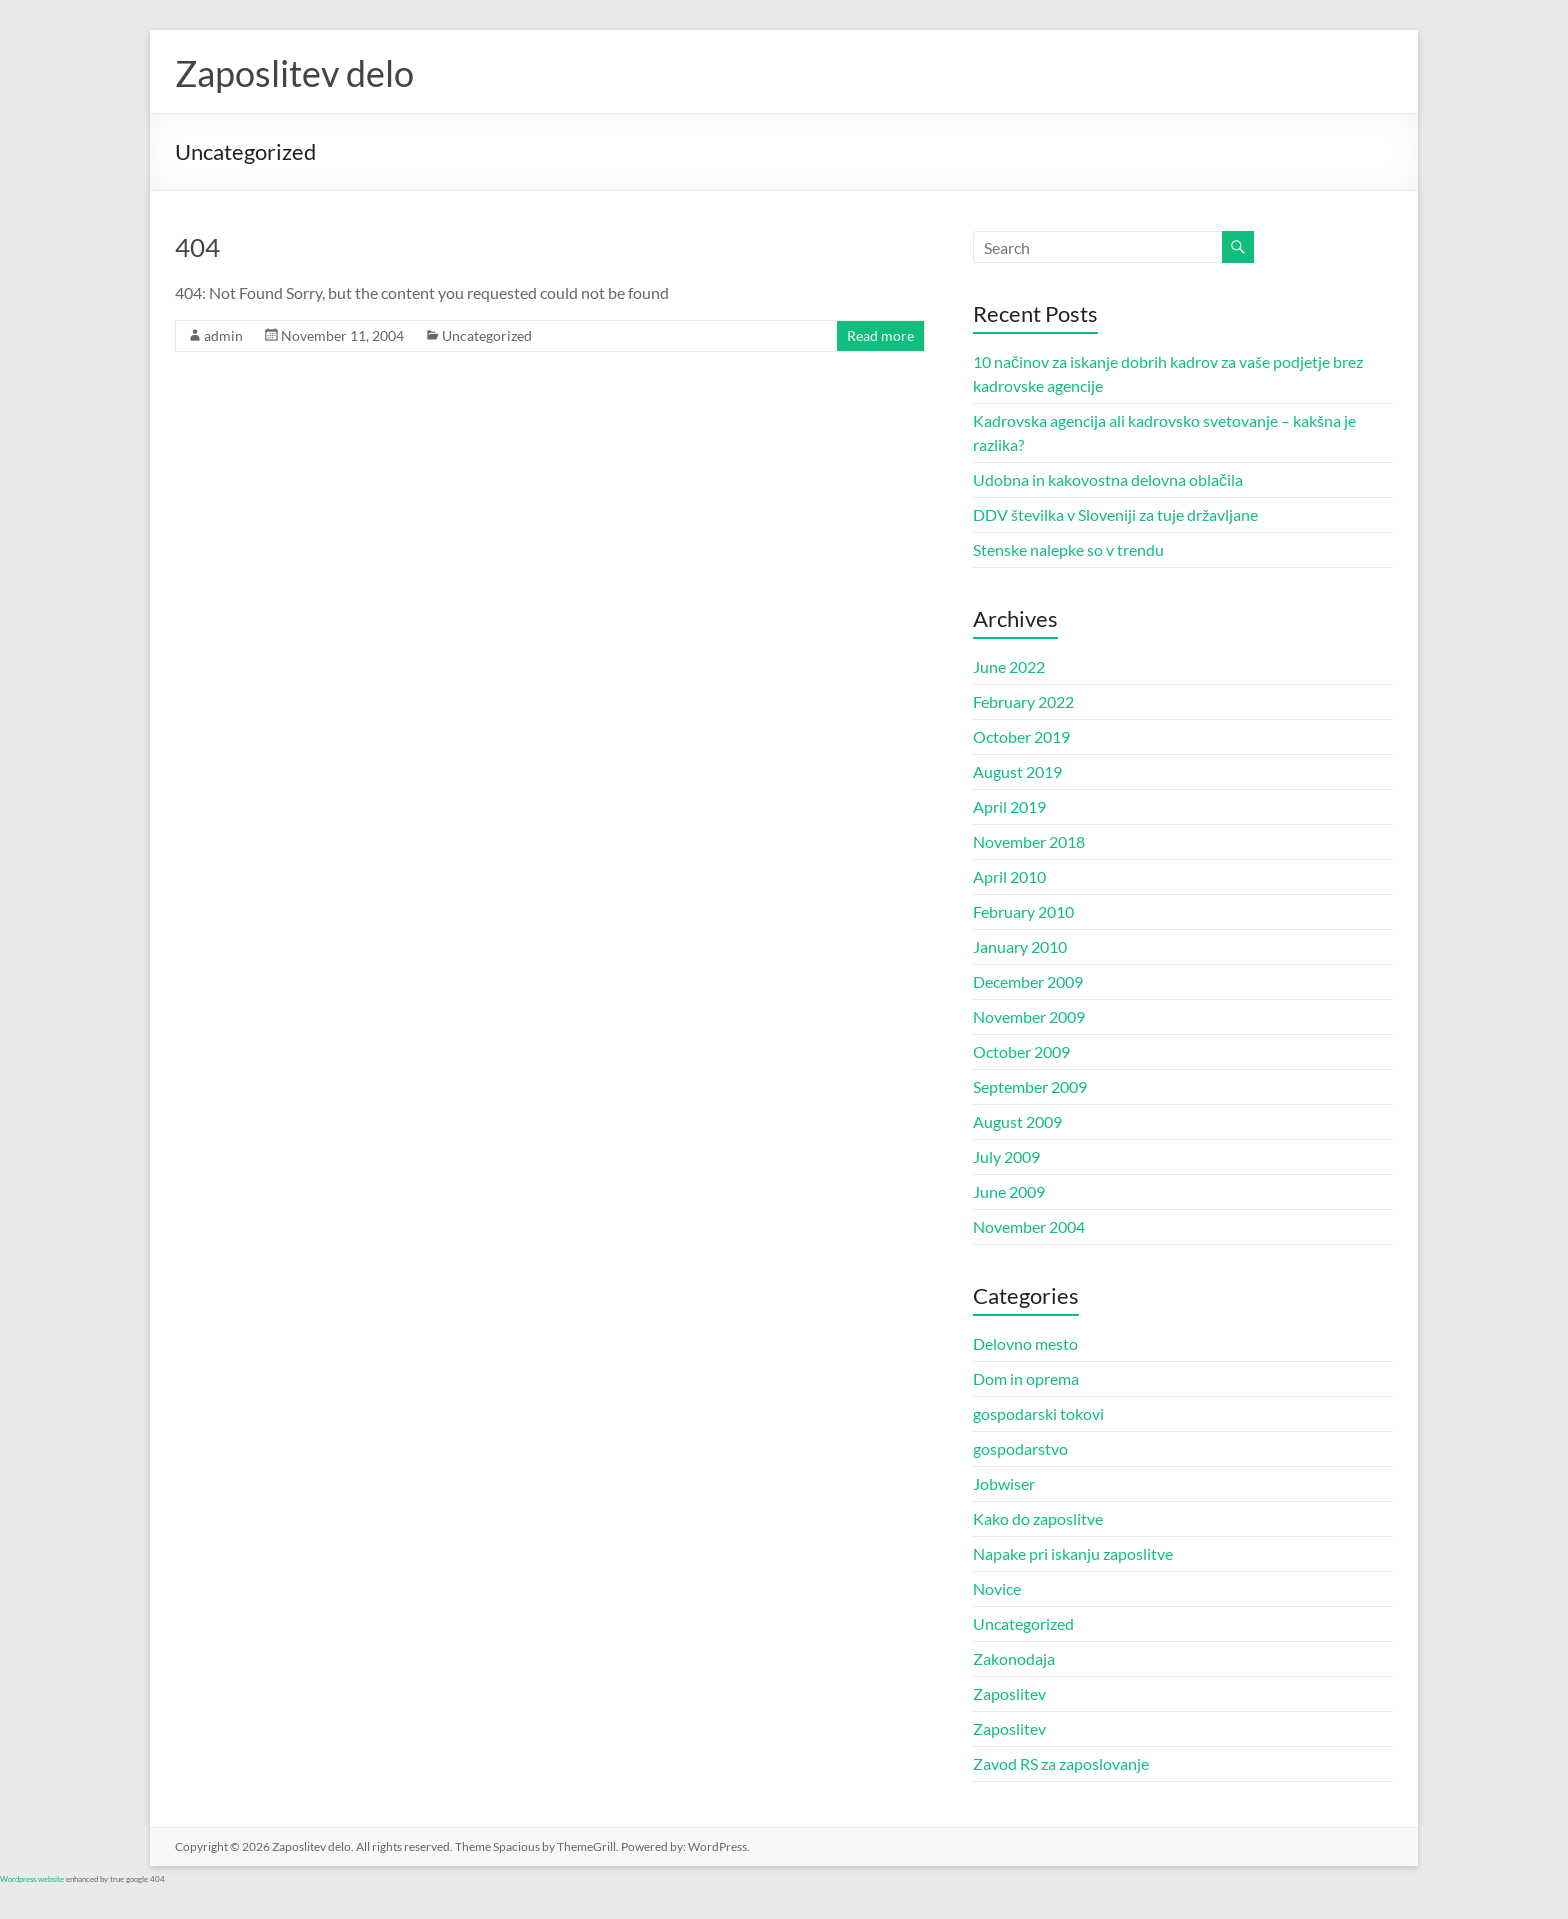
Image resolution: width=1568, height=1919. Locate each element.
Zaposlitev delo (294, 73)
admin (223, 335)
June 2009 (1009, 1191)
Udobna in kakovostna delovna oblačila (1108, 479)
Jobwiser (1004, 1483)
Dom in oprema (1026, 1378)
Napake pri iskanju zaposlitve (1073, 1553)
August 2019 (1017, 771)
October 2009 (1021, 1051)
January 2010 (1020, 946)
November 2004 (1029, 1226)
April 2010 (1009, 876)
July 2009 (1006, 1156)
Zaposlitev (1009, 1693)
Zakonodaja (1014, 1658)
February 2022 (1023, 701)
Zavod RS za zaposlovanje (1061, 1763)
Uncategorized (487, 335)
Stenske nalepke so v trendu (1068, 549)
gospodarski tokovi (1038, 1413)
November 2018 (1029, 841)
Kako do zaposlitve (1038, 1518)
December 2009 (1028, 981)
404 (197, 247)
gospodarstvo (1020, 1448)
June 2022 (1009, 666)
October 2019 (1021, 736)
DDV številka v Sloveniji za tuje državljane (1115, 514)
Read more (880, 335)
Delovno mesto (1025, 1343)
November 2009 (1029, 1016)
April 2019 (1009, 806)
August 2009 (1017, 1121)
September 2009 (1030, 1086)
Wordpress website (32, 1879)
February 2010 (1023, 911)
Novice (997, 1588)
